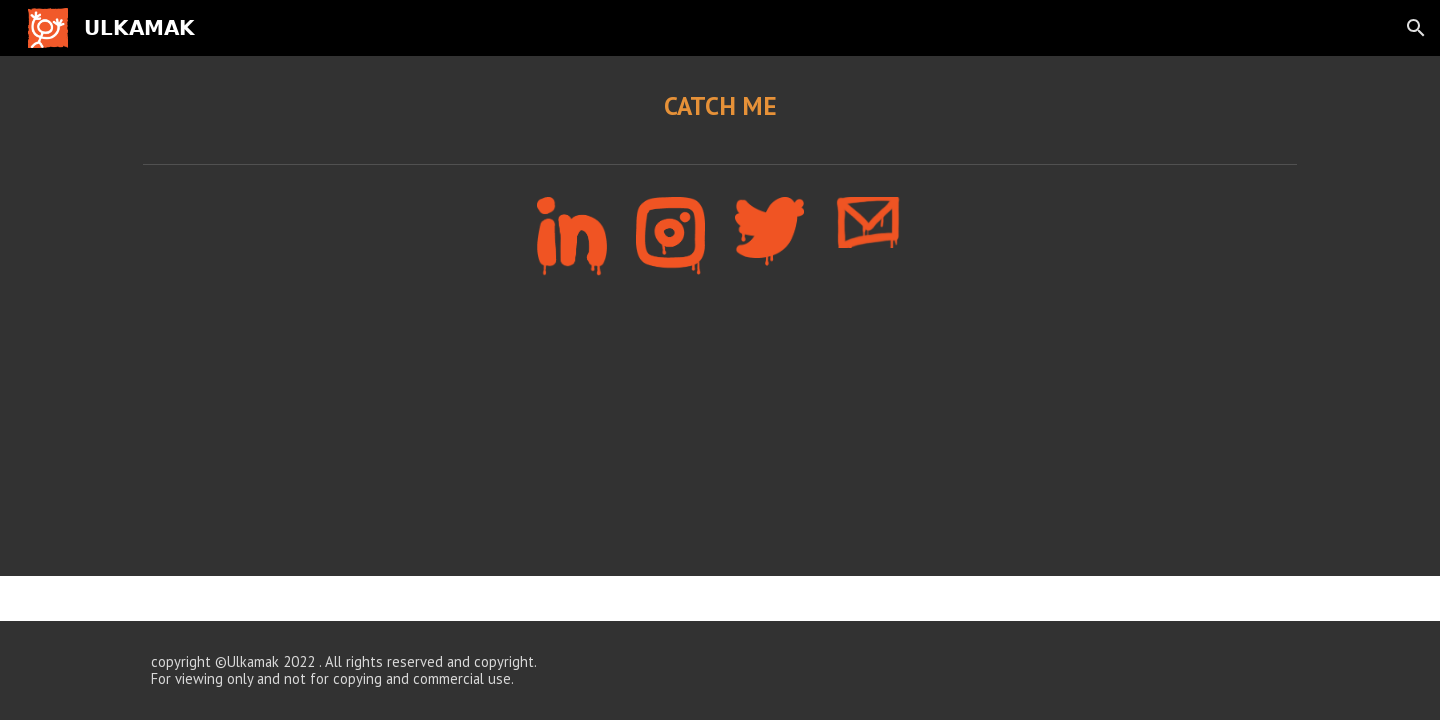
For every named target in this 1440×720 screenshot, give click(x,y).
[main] (720, 105)
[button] (1416, 28)
